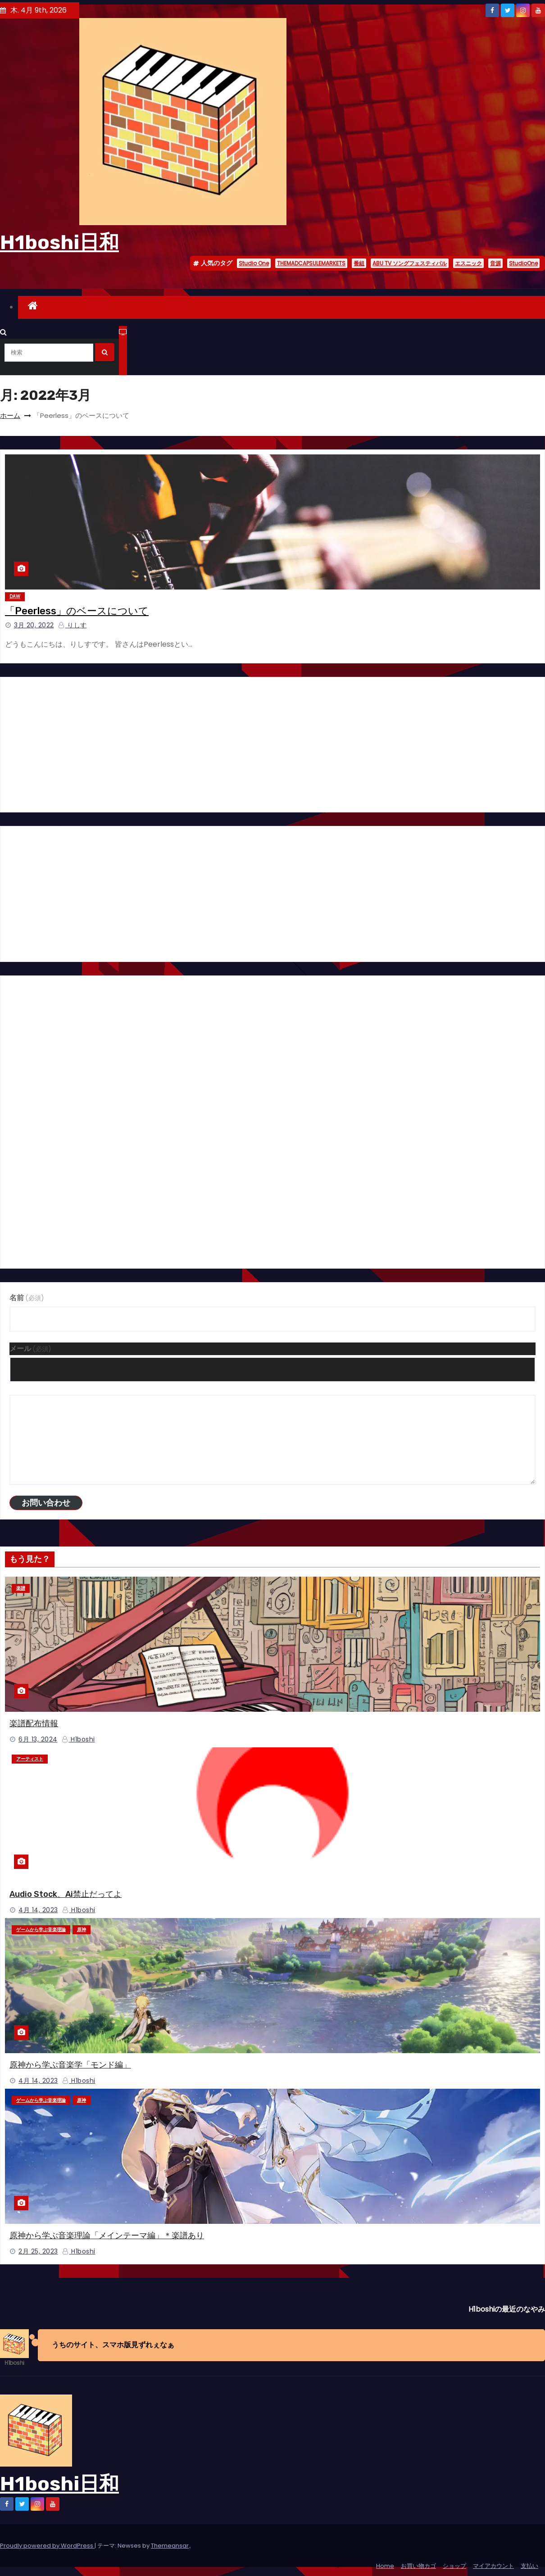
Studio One (254, 263)
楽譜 (20, 1588)
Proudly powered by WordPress (47, 2545)
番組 (359, 263)
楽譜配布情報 (33, 1723)
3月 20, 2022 (34, 625)
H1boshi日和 (59, 242)
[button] (3, 332)
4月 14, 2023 (38, 1909)
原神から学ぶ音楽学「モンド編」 (70, 2065)
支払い (529, 2566)
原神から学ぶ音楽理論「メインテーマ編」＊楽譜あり (106, 2235)
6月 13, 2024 (38, 1739)
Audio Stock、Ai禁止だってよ (65, 1894)
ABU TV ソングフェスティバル (409, 263)
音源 (495, 263)
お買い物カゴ (418, 2566)
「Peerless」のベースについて (77, 611)
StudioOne (523, 263)
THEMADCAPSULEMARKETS (311, 263)
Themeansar (170, 2545)
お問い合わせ (46, 1502)
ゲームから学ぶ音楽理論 (41, 1929)
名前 (26, 1298)
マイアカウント (493, 2566)
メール (30, 1348)
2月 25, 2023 (38, 2251)
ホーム (10, 415)
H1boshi (78, 1739)
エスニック (468, 263)
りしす (72, 625)
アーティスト (29, 1758)
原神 (81, 1929)
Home (385, 2566)
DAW (14, 596)
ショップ (454, 2566)
